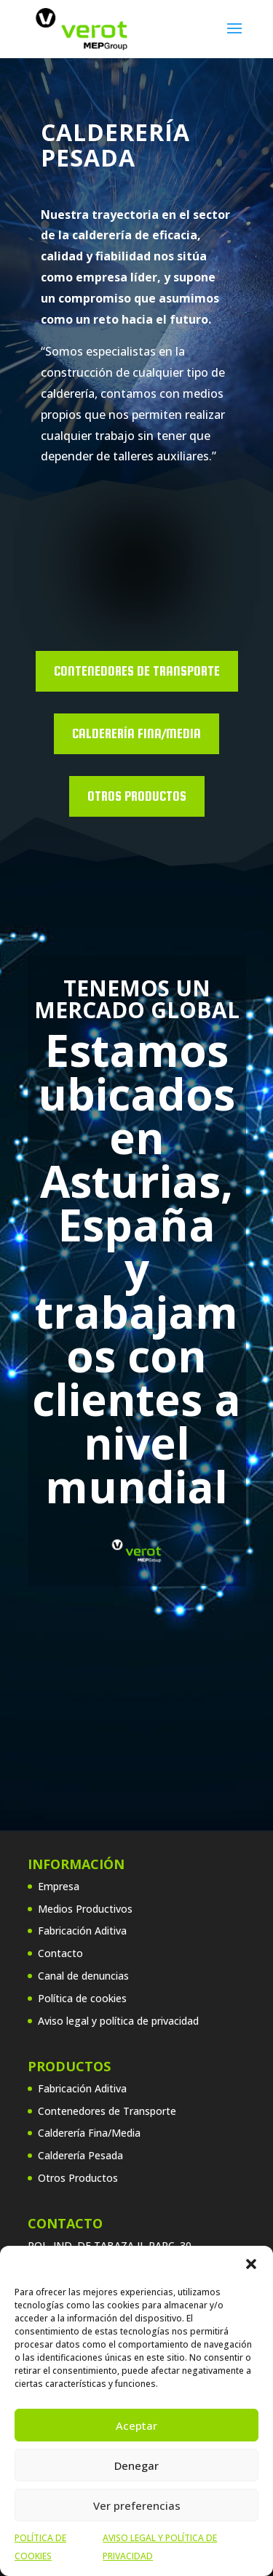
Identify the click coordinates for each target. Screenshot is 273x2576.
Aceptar (136, 2425)
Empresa (58, 1886)
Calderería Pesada (80, 2155)
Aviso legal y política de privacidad (118, 2021)
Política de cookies (82, 1998)
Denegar (136, 2465)
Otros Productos (78, 2178)
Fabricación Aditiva (82, 1930)
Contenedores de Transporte (137, 671)
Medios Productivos (85, 1909)
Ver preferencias (137, 2505)
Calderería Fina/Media (136, 733)
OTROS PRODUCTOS (136, 796)
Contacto (60, 1953)
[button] (251, 2264)
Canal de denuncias (83, 1976)
